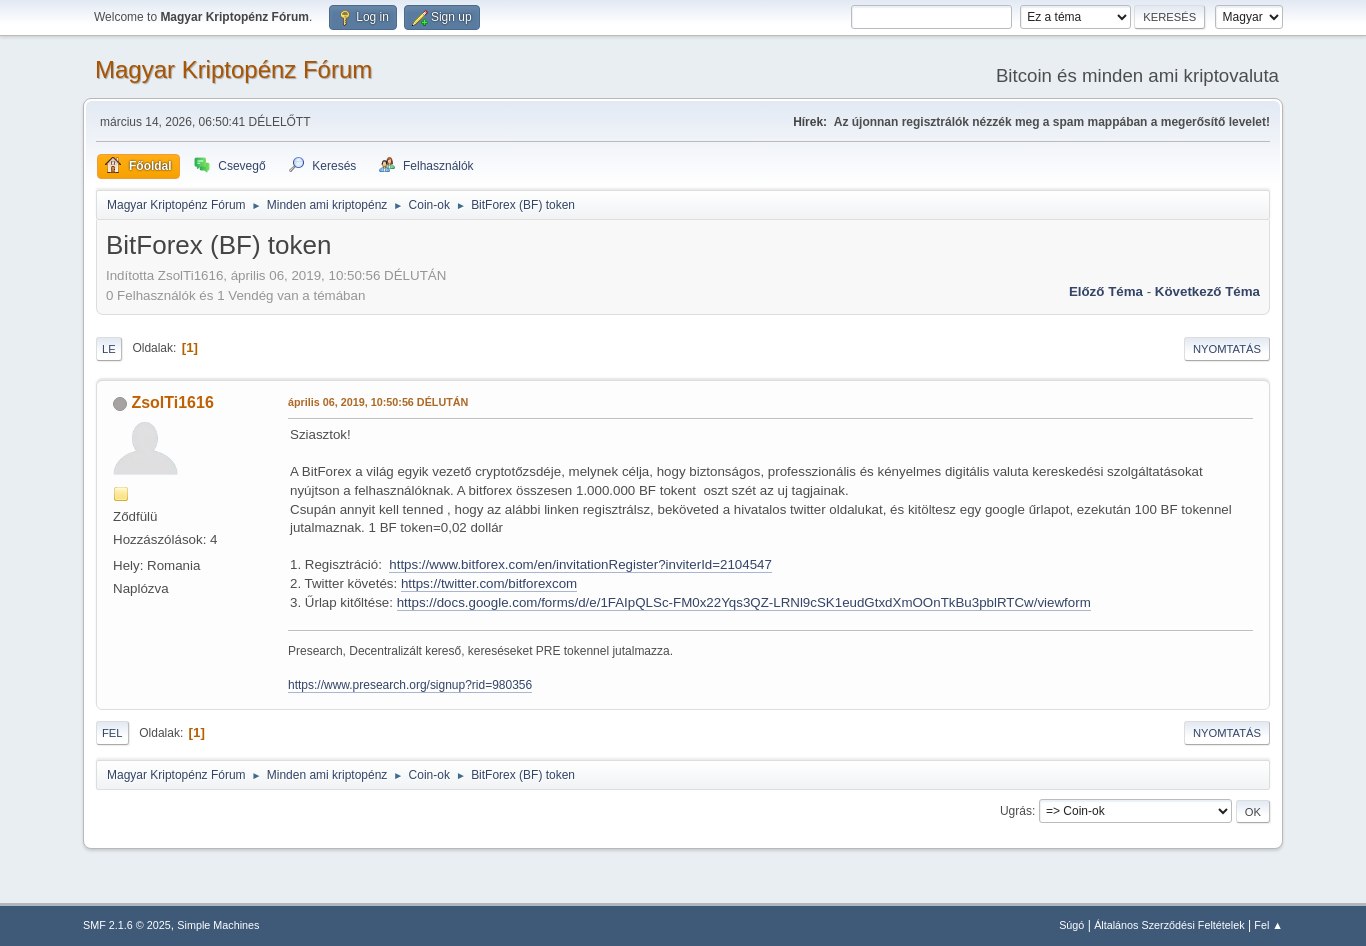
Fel (112, 733)
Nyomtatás (1227, 349)
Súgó (1071, 925)
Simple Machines (218, 925)
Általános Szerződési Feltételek (1169, 925)
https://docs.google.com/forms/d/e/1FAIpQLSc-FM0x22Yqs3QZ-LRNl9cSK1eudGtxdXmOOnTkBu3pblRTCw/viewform (744, 602)
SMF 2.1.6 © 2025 (127, 925)
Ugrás (1016, 811)
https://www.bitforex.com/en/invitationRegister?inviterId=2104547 (580, 564)
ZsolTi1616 (172, 402)
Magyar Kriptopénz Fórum (233, 69)
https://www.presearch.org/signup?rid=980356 (410, 685)
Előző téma (1106, 291)
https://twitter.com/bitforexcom (489, 583)
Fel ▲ (1268, 925)
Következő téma (1207, 291)
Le (109, 349)
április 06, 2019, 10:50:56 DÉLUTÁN (378, 402)
